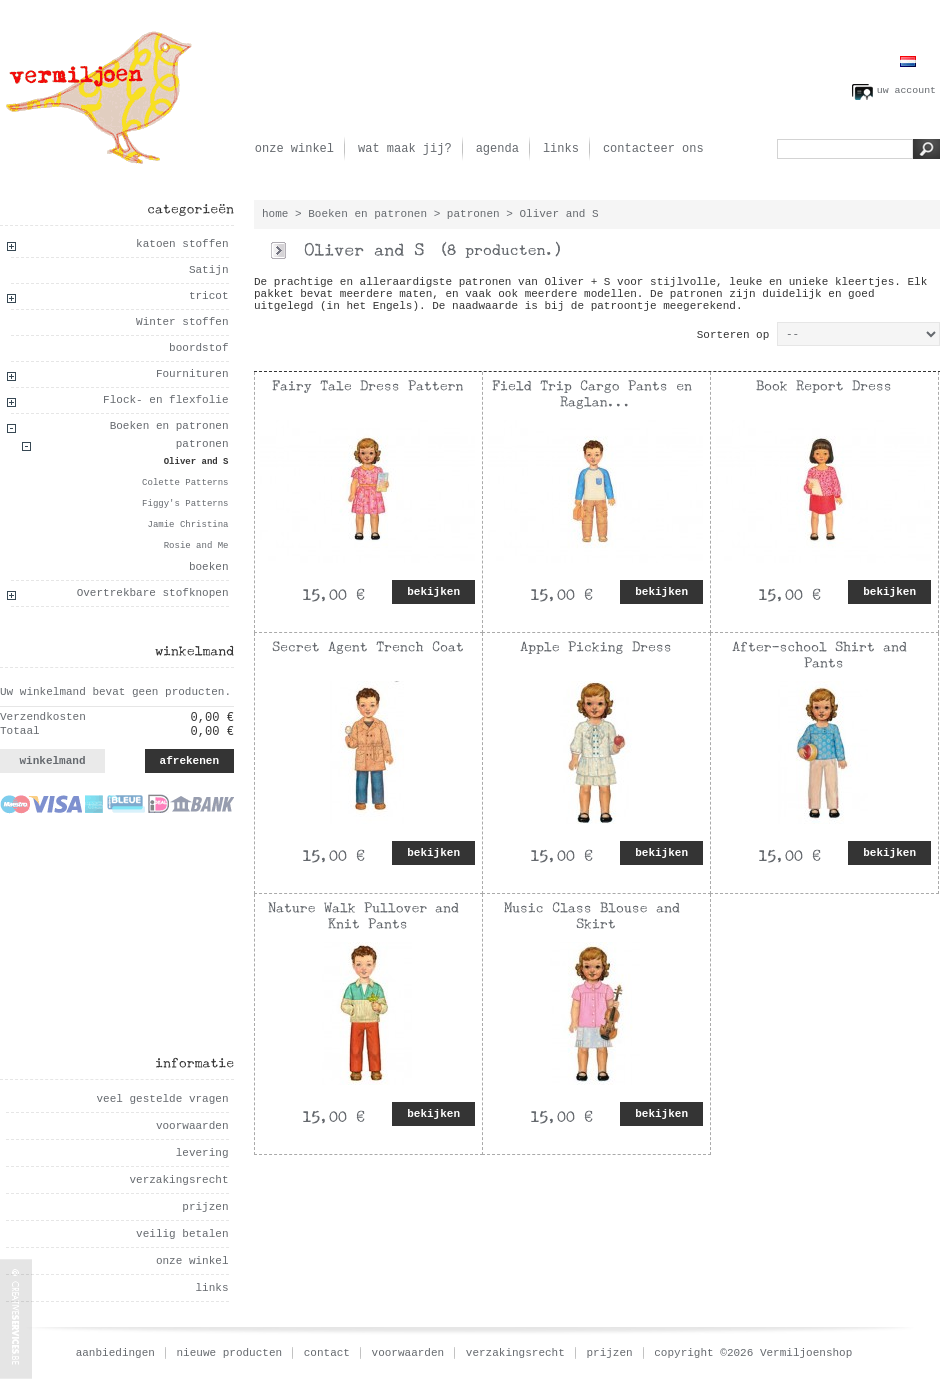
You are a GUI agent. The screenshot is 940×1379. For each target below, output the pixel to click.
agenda (497, 149)
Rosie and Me (196, 546)
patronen (202, 444)
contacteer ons (653, 149)
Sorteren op (733, 335)
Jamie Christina (187, 525)
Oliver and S (196, 462)
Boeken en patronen (169, 426)
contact (327, 1353)
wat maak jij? (405, 149)
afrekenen (189, 761)
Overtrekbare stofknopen (153, 593)
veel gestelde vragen (162, 1099)
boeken (209, 567)
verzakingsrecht (178, 1180)
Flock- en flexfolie (165, 400)
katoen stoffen (182, 244)
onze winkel (294, 149)
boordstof (198, 348)
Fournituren (192, 374)
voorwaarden (192, 1126)
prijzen (205, 1207)
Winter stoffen (182, 322)
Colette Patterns (185, 483)
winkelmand (52, 761)
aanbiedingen (115, 1353)
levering (202, 1153)
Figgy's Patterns (185, 504)
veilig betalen (182, 1234)
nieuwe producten (230, 1353)
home (275, 214)
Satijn (209, 270)
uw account (906, 90)
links (561, 149)
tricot (209, 296)
